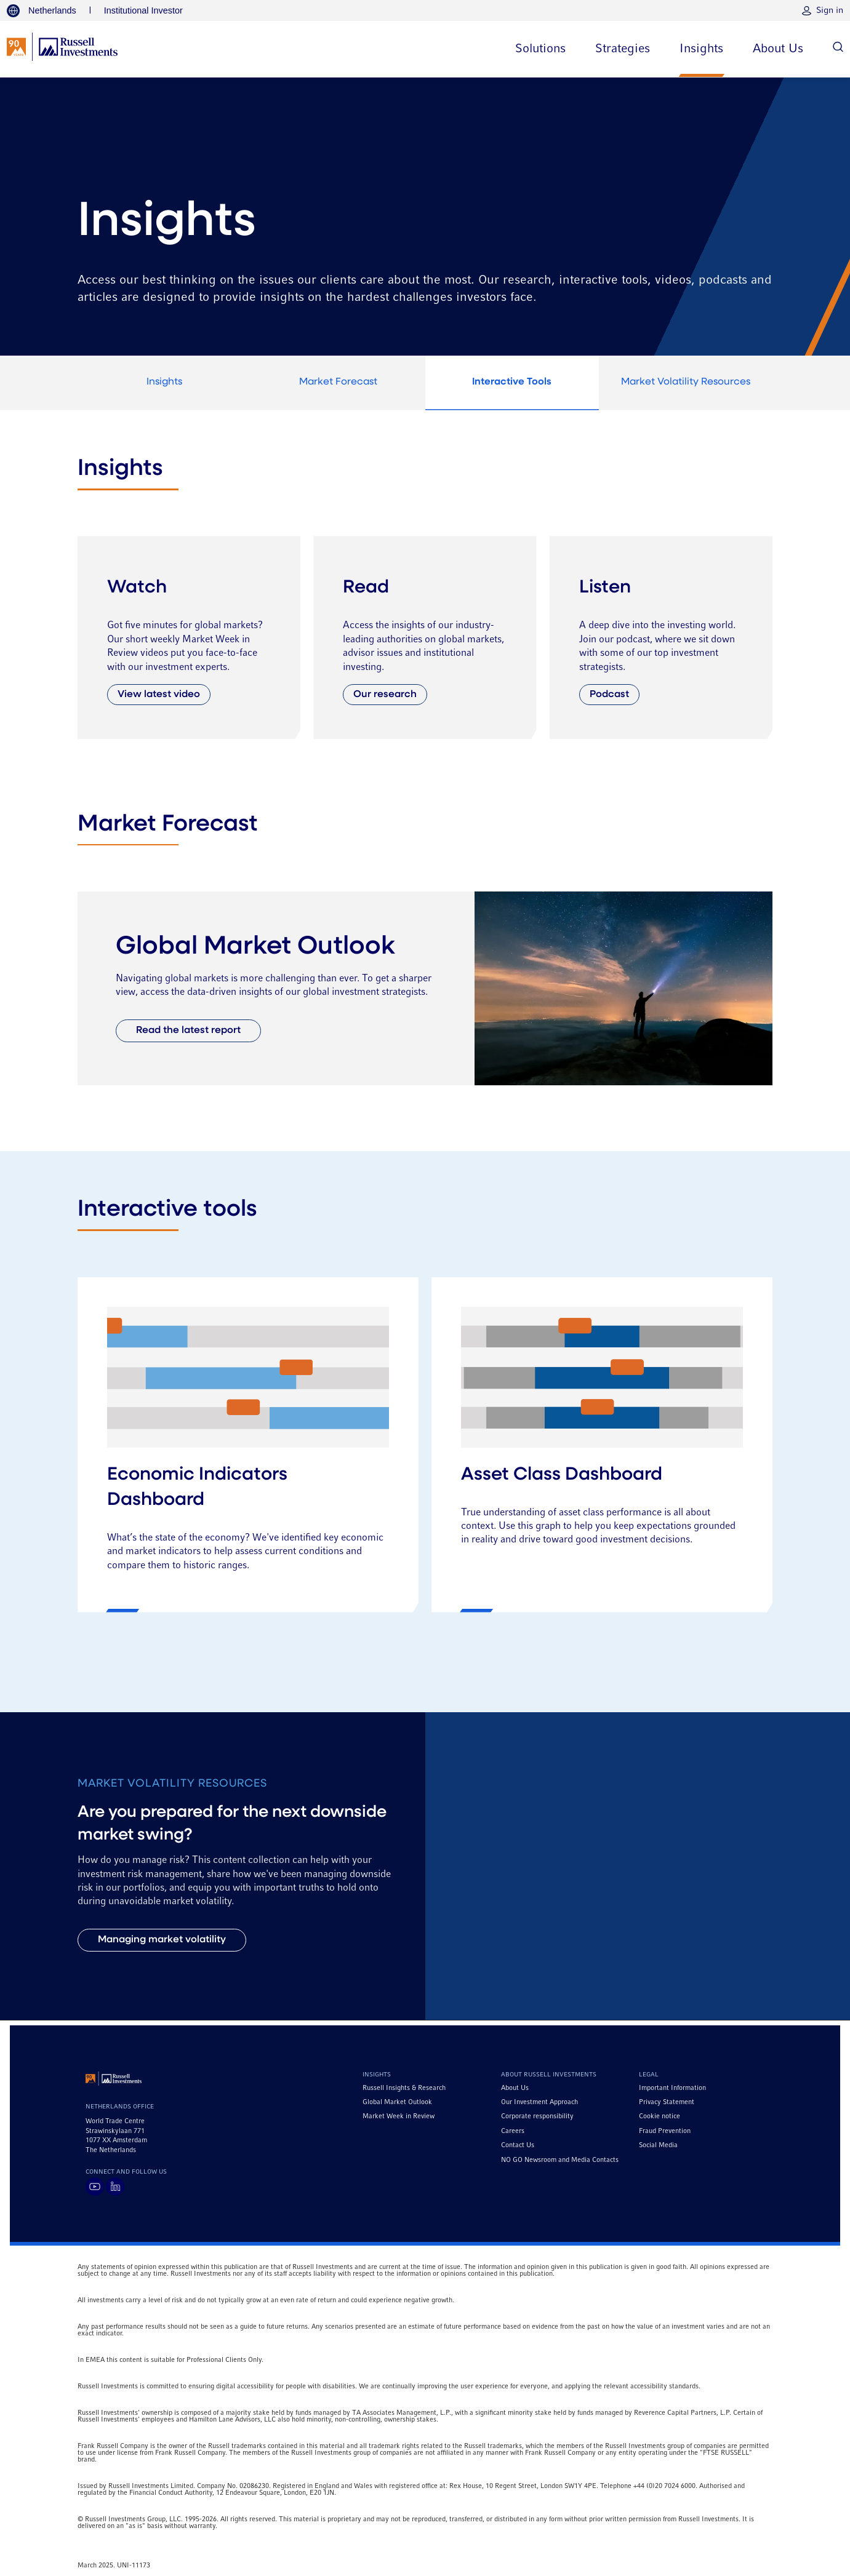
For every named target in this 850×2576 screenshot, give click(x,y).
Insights (164, 382)
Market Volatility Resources (685, 382)
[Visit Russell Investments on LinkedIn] (115, 2186)
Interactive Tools (512, 382)
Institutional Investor (143, 10)
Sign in (829, 10)
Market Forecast (338, 382)
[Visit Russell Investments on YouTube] (95, 2186)
